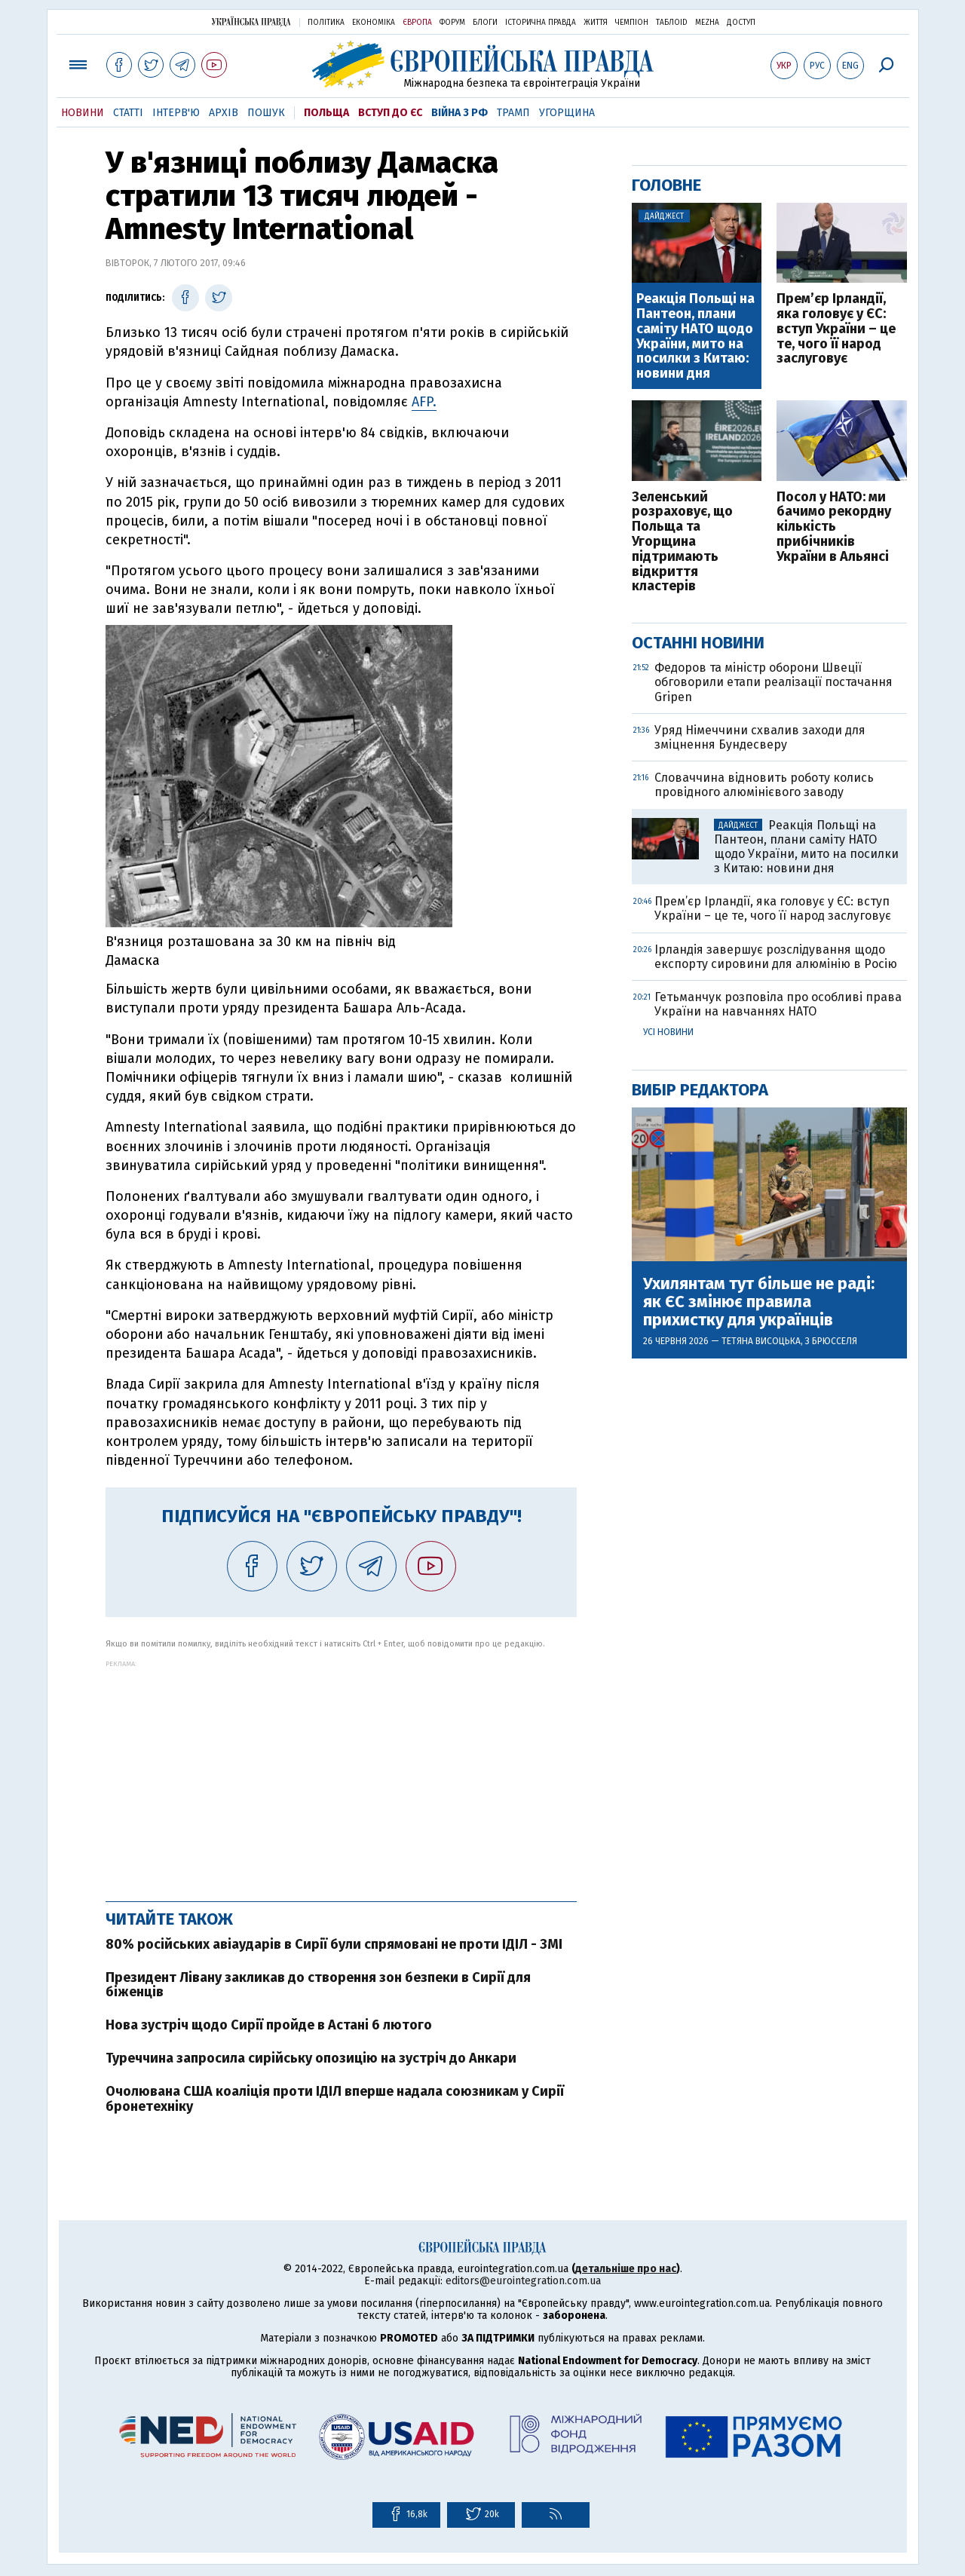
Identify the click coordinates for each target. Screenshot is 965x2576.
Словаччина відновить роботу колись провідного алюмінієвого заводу (764, 784)
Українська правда (251, 21)
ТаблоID (672, 22)
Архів (223, 112)
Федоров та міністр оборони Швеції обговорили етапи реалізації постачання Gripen (773, 681)
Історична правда (540, 22)
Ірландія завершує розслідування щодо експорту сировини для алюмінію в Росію (775, 956)
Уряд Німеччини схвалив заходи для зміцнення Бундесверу (759, 737)
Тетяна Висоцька (761, 1341)
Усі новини (668, 1032)
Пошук (266, 112)
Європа (417, 22)
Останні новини (698, 643)
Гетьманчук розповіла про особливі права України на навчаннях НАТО (778, 1004)
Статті (128, 112)
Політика (326, 22)
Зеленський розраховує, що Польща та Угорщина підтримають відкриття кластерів (682, 542)
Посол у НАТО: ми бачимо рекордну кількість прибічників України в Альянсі (834, 527)
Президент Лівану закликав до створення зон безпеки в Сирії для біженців (318, 1985)
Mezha (707, 22)
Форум (452, 22)
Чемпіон (631, 22)
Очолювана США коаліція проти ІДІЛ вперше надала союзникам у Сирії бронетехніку (335, 2099)
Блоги (485, 22)
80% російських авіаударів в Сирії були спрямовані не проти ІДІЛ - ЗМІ (334, 1944)
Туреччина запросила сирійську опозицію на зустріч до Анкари (311, 2058)
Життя (596, 22)
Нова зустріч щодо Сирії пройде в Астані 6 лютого (269, 2025)
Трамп (513, 112)
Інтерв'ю (176, 112)
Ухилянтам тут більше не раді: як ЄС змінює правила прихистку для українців (759, 1302)
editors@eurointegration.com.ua (523, 2280)
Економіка (373, 22)
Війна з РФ (459, 112)
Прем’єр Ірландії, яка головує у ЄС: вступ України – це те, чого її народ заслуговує (836, 329)
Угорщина (567, 112)
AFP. (424, 402)
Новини (82, 112)
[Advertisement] (341, 1773)
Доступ (741, 22)
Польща (326, 112)
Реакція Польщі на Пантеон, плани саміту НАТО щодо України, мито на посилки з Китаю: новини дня (695, 336)
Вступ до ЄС (390, 112)
